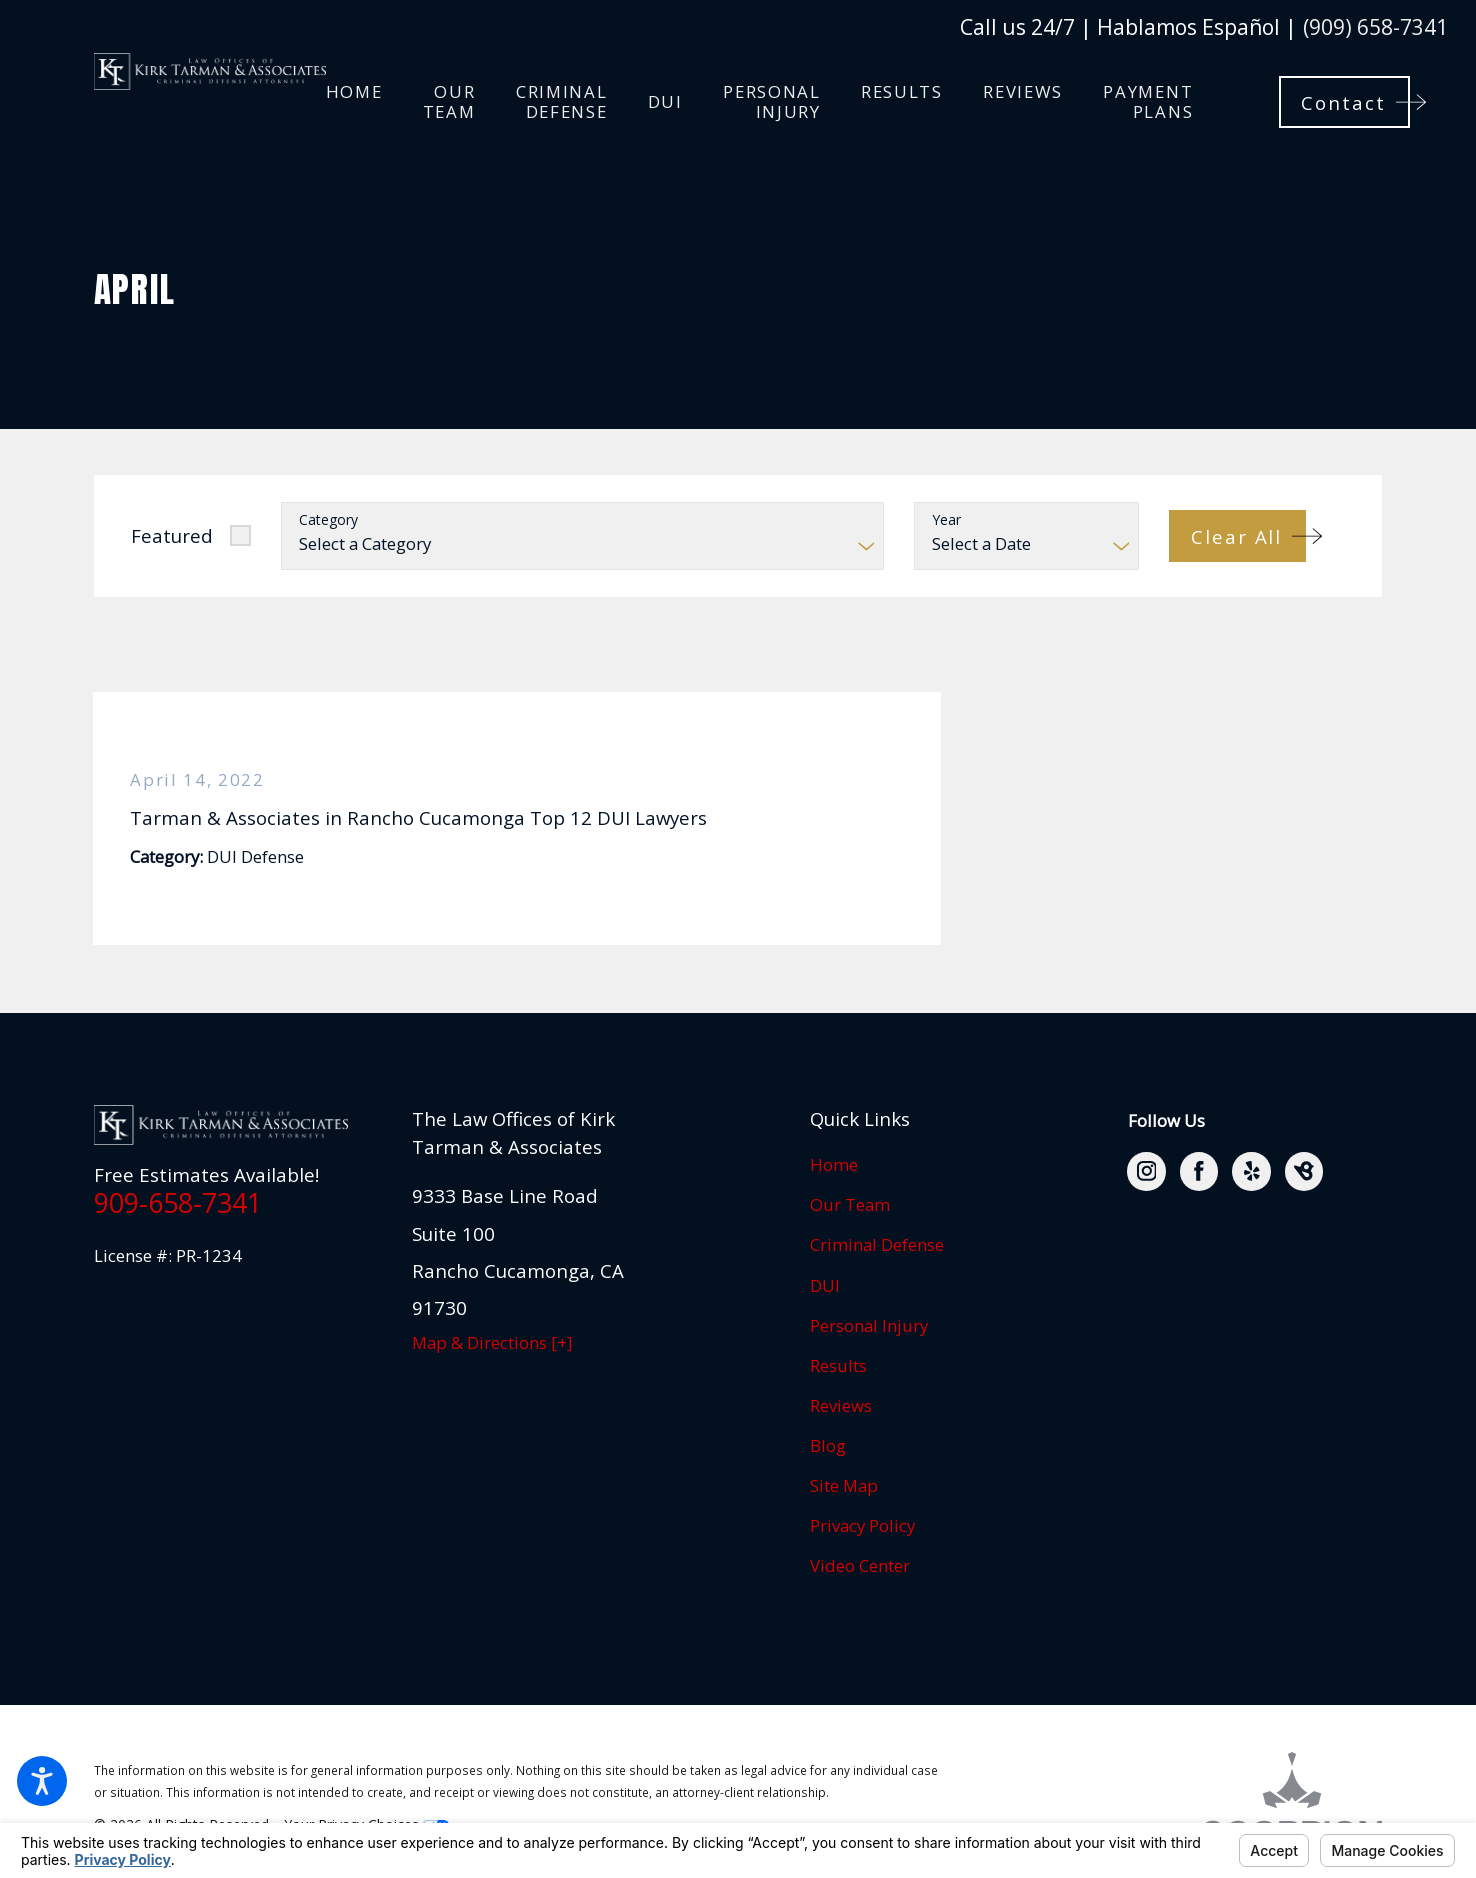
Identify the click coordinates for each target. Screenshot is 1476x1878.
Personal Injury (869, 1325)
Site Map (844, 1485)
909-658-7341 (178, 1203)
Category (328, 520)
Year (946, 520)
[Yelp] (1251, 1171)
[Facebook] (1199, 1171)
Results (838, 1365)
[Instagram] (1146, 1171)
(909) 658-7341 (1375, 27)
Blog (828, 1445)
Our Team (850, 1204)
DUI (825, 1285)
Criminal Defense (877, 1244)
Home (834, 1164)
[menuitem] (354, 101)
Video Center (860, 1565)
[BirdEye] (1304, 1171)
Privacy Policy (862, 1525)
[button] (42, 1781)
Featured (172, 535)
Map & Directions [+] (492, 1342)
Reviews (841, 1405)
